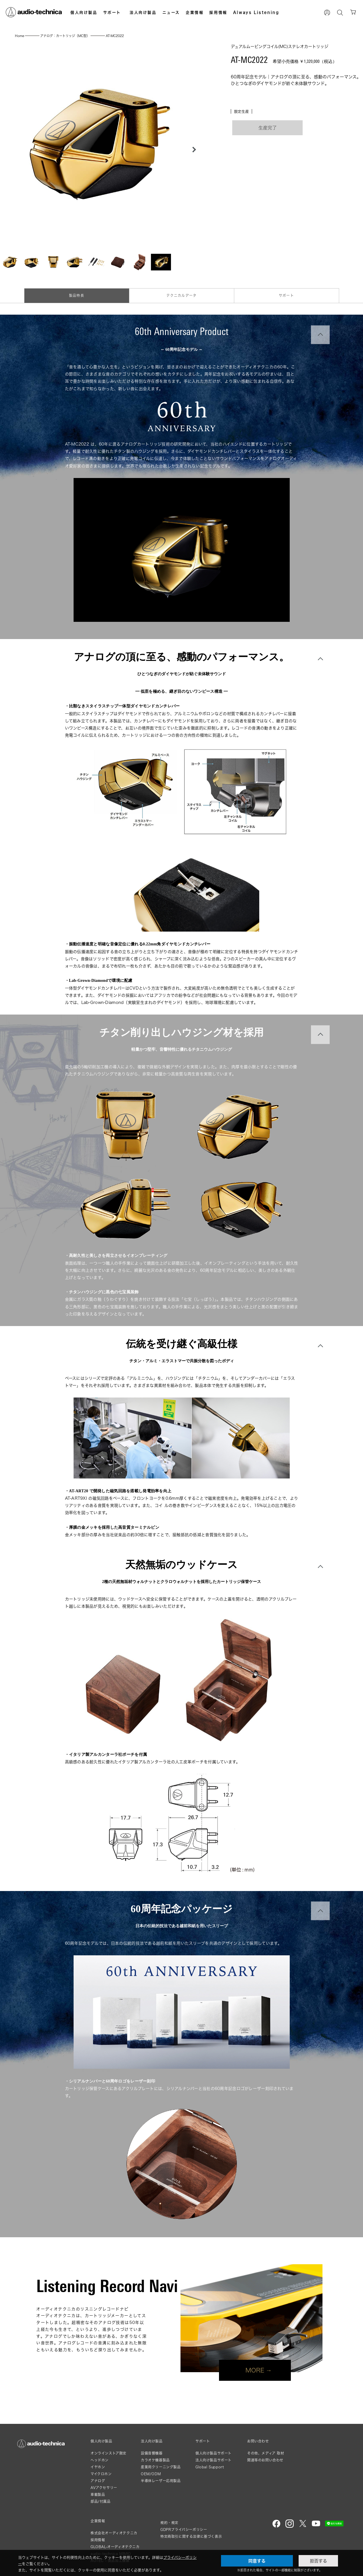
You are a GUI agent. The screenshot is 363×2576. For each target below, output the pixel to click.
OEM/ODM (151, 2474)
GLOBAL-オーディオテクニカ (115, 2547)
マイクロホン (101, 2474)
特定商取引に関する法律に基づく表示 (191, 2536)
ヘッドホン (100, 2460)
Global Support (209, 2467)
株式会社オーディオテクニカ (114, 2533)
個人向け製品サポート (213, 2453)
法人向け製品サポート (213, 2460)
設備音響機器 (152, 2453)
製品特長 (76, 295)
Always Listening (256, 12)
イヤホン (98, 2467)
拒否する (318, 2561)
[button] (192, 149)
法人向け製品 (143, 12)
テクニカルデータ (181, 295)
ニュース (171, 12)
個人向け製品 (83, 12)
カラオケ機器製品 (155, 2460)
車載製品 (98, 2494)
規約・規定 (169, 2523)
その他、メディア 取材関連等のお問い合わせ (265, 2456)
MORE (254, 2370)
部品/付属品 (101, 2501)
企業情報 (194, 12)
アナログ (98, 2481)
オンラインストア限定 (108, 2453)
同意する (257, 2561)
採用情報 (218, 12)
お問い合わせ (258, 2441)
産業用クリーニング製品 (161, 2467)
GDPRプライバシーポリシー (183, 2529)
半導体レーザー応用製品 (161, 2481)
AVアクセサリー (104, 2488)
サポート (112, 12)
